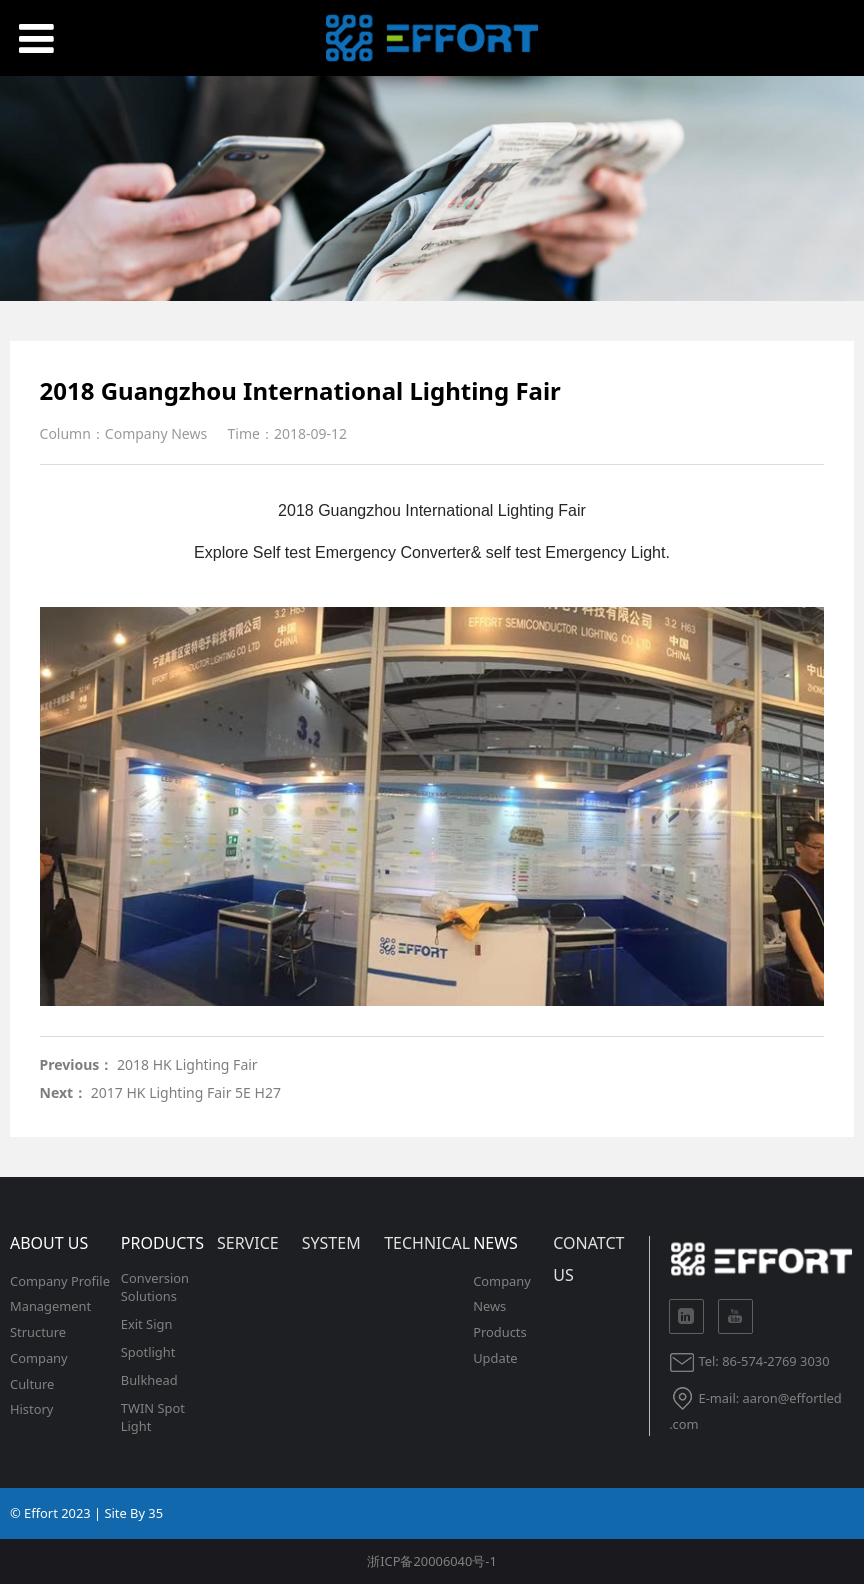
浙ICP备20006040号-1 (432, 1561)
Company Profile (60, 1281)
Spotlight (148, 1352)
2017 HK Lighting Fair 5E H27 (186, 1092)
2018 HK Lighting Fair (187, 1064)
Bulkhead (149, 1380)
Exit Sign (147, 1324)
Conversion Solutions (155, 1287)
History (31, 1409)
